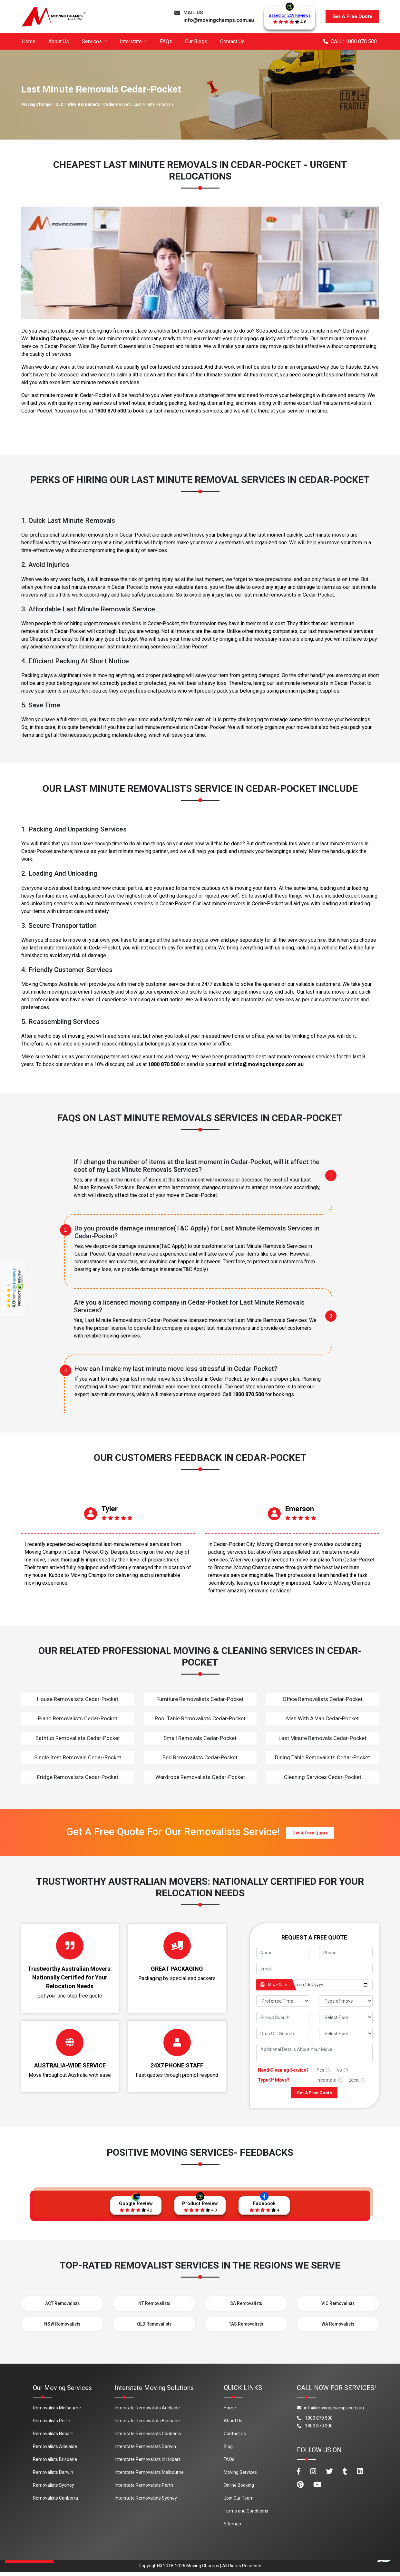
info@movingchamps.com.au (218, 20)
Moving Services (240, 2476)
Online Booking (239, 2489)
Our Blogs (196, 41)
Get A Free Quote (352, 16)
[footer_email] (314, 1968)
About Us (58, 41)
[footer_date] (332, 1984)
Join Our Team (239, 2502)
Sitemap (232, 2528)
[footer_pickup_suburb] (282, 2017)
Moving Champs (36, 104)
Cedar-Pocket (116, 104)
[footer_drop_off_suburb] (282, 2033)
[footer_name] (282, 1952)
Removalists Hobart (53, 2437)
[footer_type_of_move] (345, 2001)
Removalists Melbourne (57, 2412)
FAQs (166, 41)
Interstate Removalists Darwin (145, 2450)
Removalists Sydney (53, 2489)
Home (28, 41)
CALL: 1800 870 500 (350, 41)
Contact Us (232, 41)
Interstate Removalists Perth (144, 2489)
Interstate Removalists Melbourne (149, 2476)
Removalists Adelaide (55, 2450)
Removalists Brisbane (55, 2463)
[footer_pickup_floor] (345, 2017)
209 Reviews (14, 1279)
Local (354, 2080)
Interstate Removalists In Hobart (147, 2463)
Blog (228, 2450)
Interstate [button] (131, 41)
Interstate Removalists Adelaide (147, 2412)
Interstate (327, 2080)
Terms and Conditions (246, 2515)
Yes (320, 2070)
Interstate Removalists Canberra (148, 2437)
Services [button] (92, 41)
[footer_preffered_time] (282, 2001)
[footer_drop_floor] (345, 2033)
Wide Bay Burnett (83, 104)
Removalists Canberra (55, 2502)
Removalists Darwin (53, 2476)
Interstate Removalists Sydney (146, 2502)
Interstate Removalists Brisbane (147, 2424)
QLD (59, 104)
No (339, 2070)
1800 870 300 (315, 2430)
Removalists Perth (51, 2424)
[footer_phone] (345, 1952)
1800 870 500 (110, 411)
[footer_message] (314, 2053)
